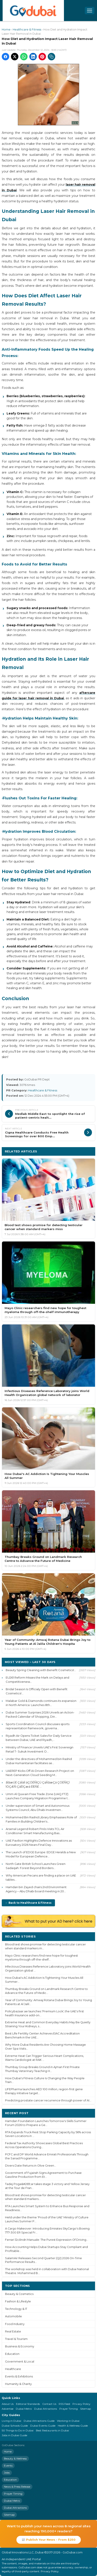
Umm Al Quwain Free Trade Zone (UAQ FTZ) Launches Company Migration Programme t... (38, 1796)
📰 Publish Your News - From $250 (49, 2539)
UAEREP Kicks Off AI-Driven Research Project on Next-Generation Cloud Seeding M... (40, 1773)
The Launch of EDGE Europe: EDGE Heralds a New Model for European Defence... (41, 1854)
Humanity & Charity (18, 2384)
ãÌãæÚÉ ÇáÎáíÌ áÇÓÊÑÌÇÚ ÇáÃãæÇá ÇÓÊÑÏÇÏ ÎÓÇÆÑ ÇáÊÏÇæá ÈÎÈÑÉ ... (38, 1784)
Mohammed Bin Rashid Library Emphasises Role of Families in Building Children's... (41, 1819)
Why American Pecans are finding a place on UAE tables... (41, 1877)
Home (6, 29)
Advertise (7, 2408)
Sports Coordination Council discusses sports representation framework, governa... (37, 1726)
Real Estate (13, 2331)
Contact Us (49, 2404)
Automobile (13, 2316)
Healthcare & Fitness (27, 29)
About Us (8, 2404)
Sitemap (85, 2408)
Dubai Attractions (45, 2408)
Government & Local (19, 2361)
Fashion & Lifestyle (18, 2301)
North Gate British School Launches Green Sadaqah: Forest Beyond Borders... (35, 1866)
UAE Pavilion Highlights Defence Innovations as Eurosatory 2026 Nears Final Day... (39, 1842)
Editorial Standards (28, 2404)
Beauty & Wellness (15, 2458)
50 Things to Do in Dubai (18, 2430)
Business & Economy (19, 2346)
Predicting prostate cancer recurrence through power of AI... (48, 2100)
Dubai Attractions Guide (39, 2420)
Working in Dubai (68, 2420)
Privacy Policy (81, 2404)
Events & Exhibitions (19, 2376)
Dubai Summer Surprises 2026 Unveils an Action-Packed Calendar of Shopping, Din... (40, 1714)
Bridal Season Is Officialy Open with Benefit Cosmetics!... (36, 1691)
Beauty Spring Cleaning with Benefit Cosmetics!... (41, 1670)
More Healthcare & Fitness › (69, 1151)
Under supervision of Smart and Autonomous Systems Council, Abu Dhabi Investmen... (37, 1808)
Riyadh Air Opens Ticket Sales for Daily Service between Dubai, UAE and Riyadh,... (39, 1738)
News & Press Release (17, 2486)
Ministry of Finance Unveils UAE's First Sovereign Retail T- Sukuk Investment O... (39, 1749)
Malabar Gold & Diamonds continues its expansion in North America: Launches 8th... (41, 1703)
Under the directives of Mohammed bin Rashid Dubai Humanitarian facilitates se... (39, 1761)
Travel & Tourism (16, 2339)
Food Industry (15, 2324)
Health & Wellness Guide (73, 2425)
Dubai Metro (24, 2408)
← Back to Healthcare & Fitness (28, 1902)
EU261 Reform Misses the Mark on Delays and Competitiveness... (37, 1679)
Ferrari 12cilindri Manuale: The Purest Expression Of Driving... (46, 2239)
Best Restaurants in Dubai (52, 2430)
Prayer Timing (68, 2408)
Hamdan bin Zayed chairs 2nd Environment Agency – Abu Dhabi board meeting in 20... (36, 1889)
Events (8, 2465)
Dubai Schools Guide (15, 2425)
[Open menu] (89, 10)
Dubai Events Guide (42, 2425)
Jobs (7, 2472)
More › (86, 1936)
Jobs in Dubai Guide (14, 2435)
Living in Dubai (11, 2420)
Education (12, 2353)
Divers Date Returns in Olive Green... (30, 2165)
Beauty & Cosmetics (19, 2294)
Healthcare (13, 2369)
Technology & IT (16, 2309)
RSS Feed (64, 2404)
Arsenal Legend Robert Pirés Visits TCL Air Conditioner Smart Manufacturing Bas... (35, 1831)
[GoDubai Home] (33, 10)
